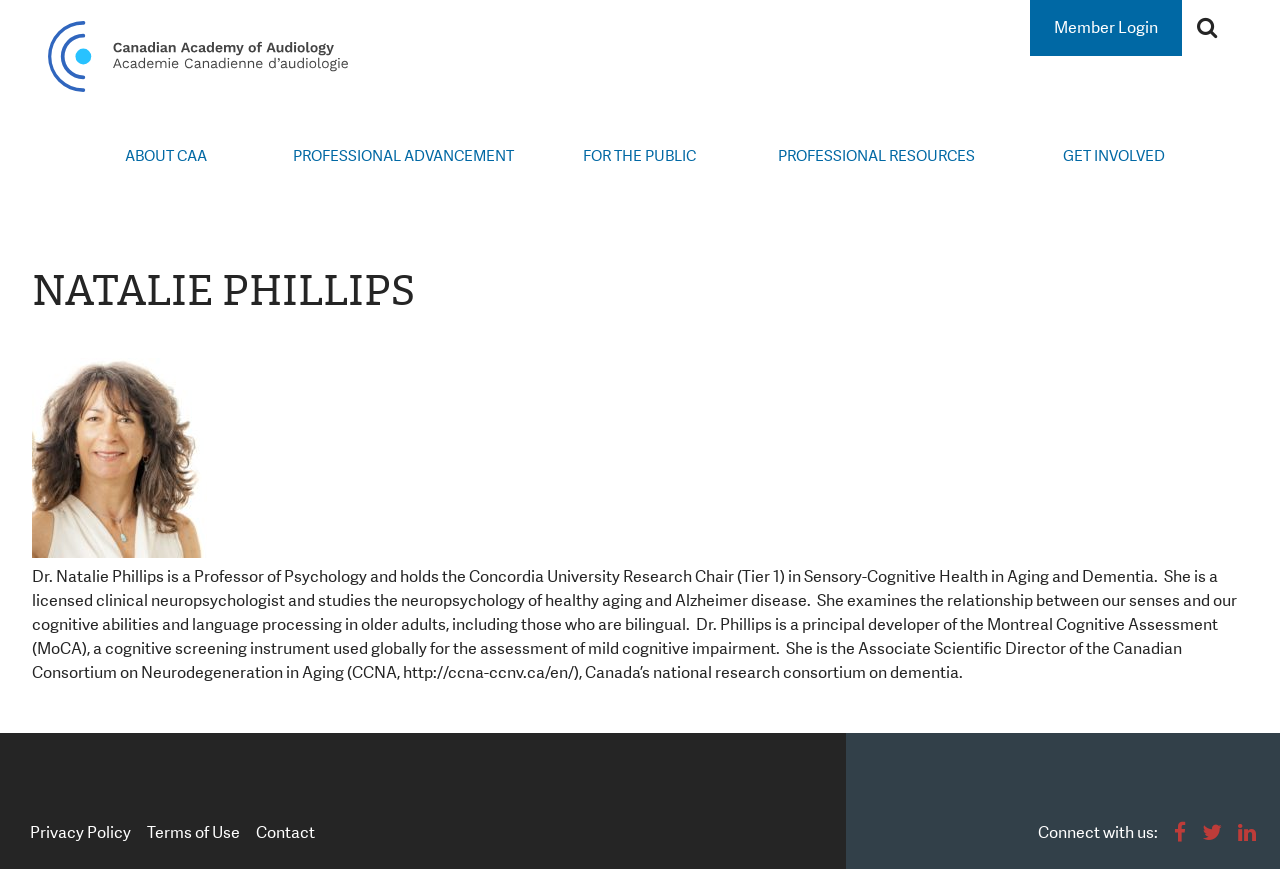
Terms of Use (193, 832)
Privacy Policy (80, 832)
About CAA (166, 156)
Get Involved (1114, 156)
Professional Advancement (403, 156)
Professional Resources (876, 156)
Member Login (1106, 27)
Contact (285, 832)
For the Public (639, 156)
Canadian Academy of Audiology (198, 56)
